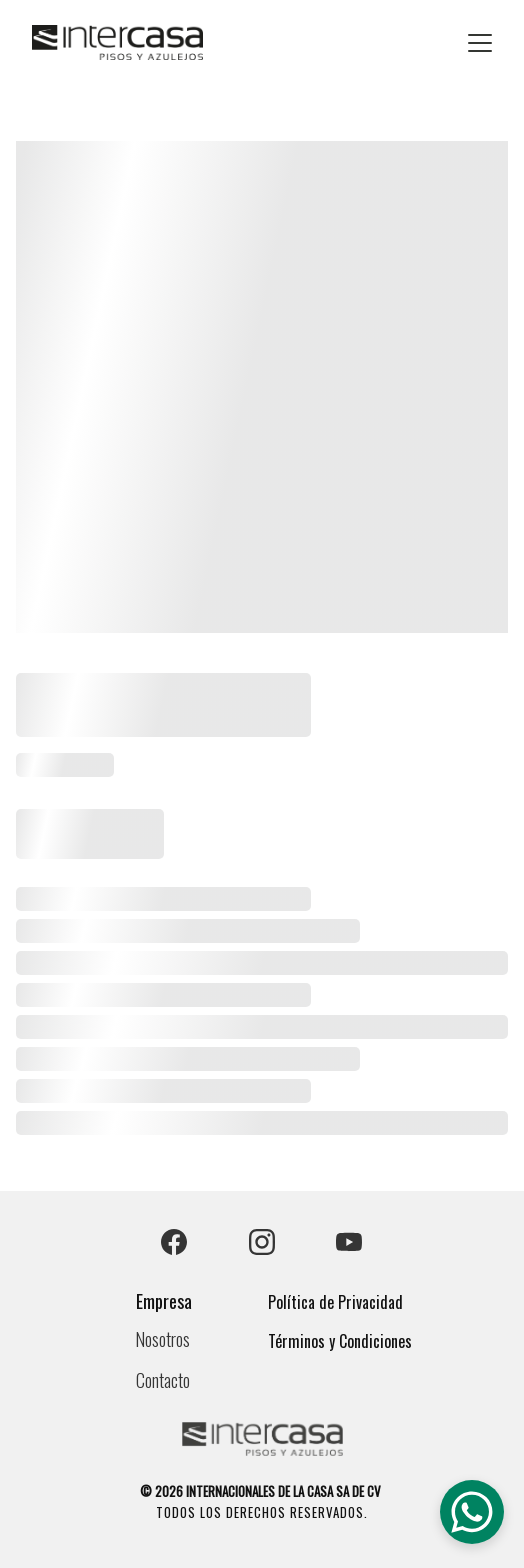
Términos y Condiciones (340, 1341)
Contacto (163, 1380)
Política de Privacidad (335, 1302)
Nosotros (162, 1339)
